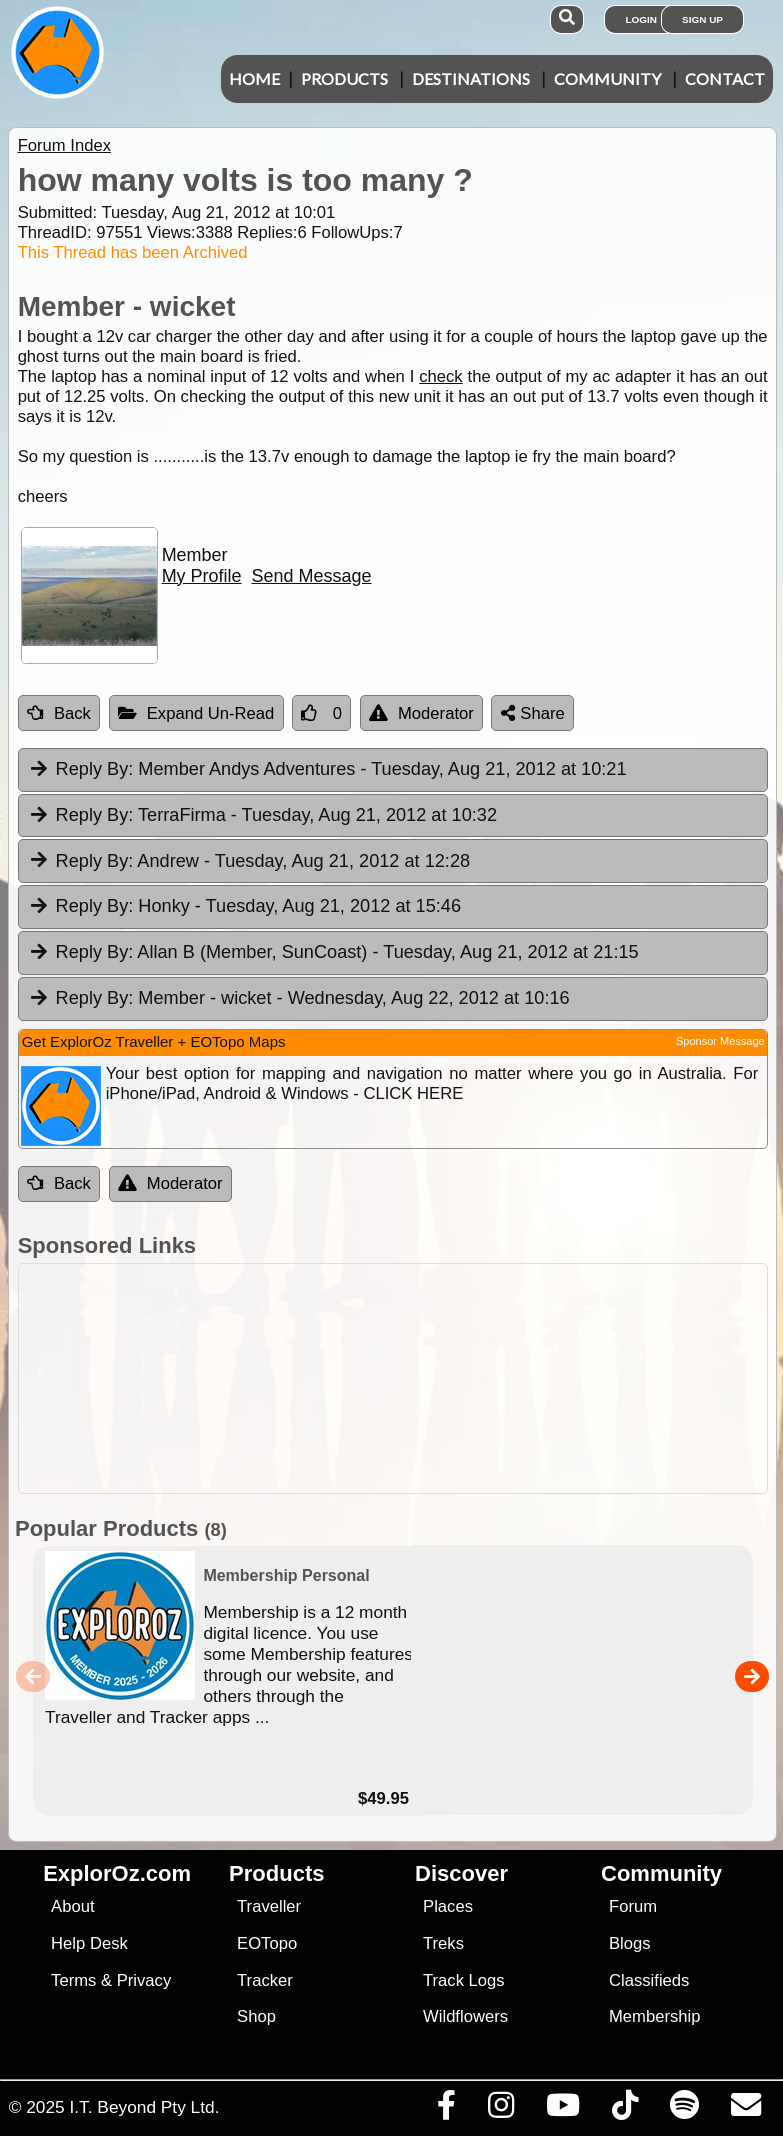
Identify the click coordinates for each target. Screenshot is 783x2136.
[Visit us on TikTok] (624, 2110)
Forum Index (64, 145)
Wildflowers (465, 2016)
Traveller (269, 1906)
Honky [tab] (244, 907)
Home (254, 78)
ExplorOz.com (117, 1873)
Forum (633, 1906)
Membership (654, 2016)
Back (59, 713)
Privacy (144, 1980)
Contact (725, 78)
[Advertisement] (402, 1378)
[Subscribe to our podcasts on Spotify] (684, 2110)
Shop (256, 2016)
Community (607, 78)
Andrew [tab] (249, 862)
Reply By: (95, 769)
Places (448, 1906)
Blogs (630, 1943)
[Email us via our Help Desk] (745, 2110)
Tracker (265, 1980)
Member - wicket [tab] (299, 999)
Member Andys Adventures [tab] (327, 770)
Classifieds (649, 1980)
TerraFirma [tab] (262, 816)
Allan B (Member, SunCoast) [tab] (333, 953)
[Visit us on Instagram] (500, 2110)
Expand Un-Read (196, 713)
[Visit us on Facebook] (446, 2110)
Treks (443, 1943)
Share (533, 713)
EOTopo (267, 1943)
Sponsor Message (720, 1041)
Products (344, 78)
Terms (73, 1980)
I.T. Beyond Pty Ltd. (144, 2107)
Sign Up (702, 19)
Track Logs (464, 1980)
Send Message (312, 576)
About (72, 1906)
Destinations (471, 78)
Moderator (421, 713)
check (440, 376)
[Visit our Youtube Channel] (562, 2110)
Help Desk (89, 1943)
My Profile (202, 576)
